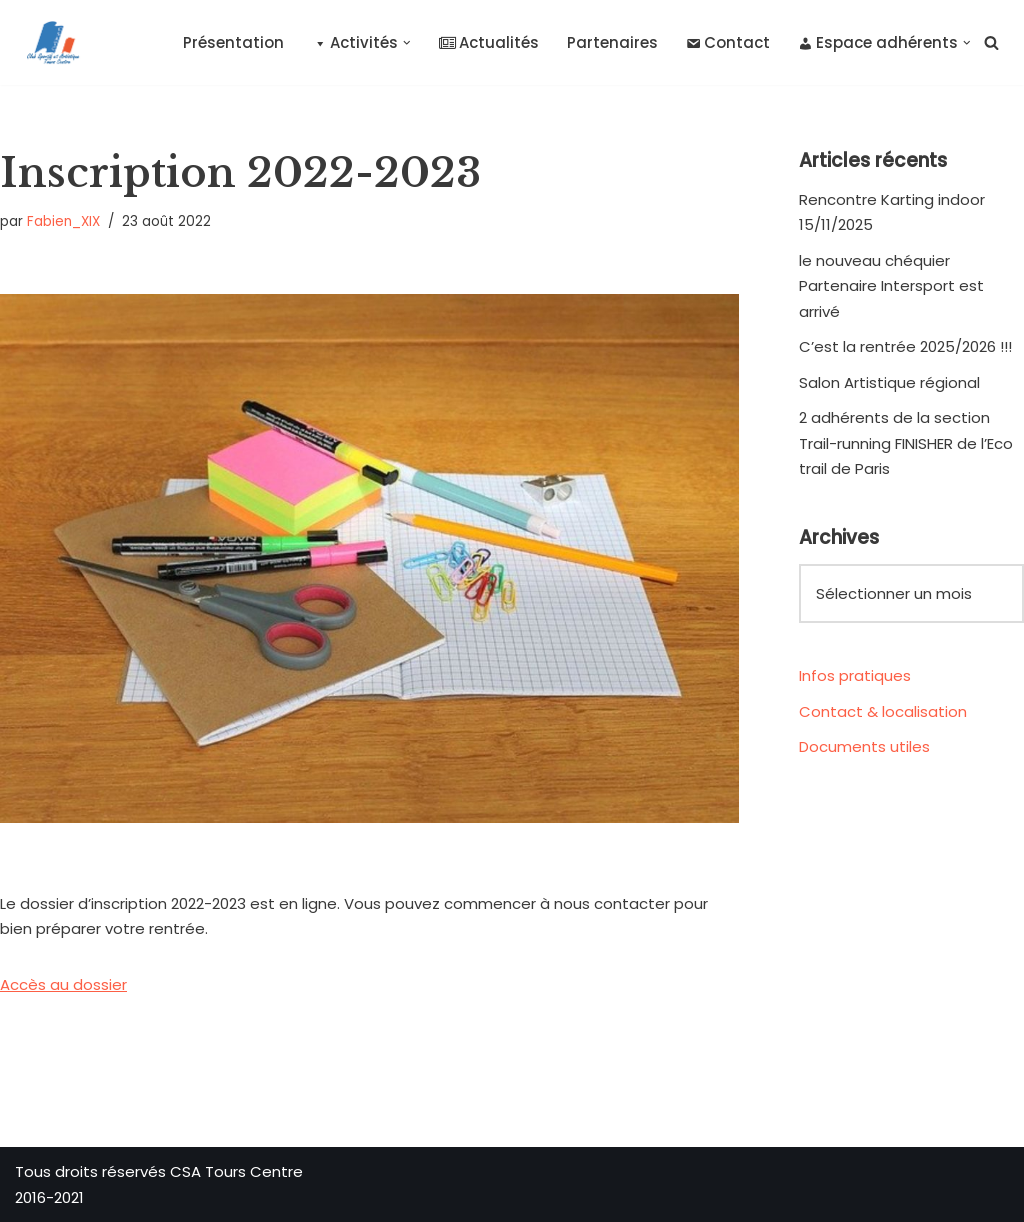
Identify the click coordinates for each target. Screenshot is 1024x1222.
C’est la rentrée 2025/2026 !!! (905, 346)
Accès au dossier (63, 984)
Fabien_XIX (63, 221)
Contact (728, 42)
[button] (407, 43)
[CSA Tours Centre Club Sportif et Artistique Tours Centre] (49, 42)
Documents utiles (864, 746)
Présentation (233, 42)
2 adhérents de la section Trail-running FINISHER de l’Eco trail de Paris (906, 443)
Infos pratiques (855, 675)
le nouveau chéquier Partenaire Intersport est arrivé (891, 286)
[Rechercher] (991, 42)
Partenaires (612, 42)
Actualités (489, 42)
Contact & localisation (883, 711)
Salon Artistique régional (889, 382)
